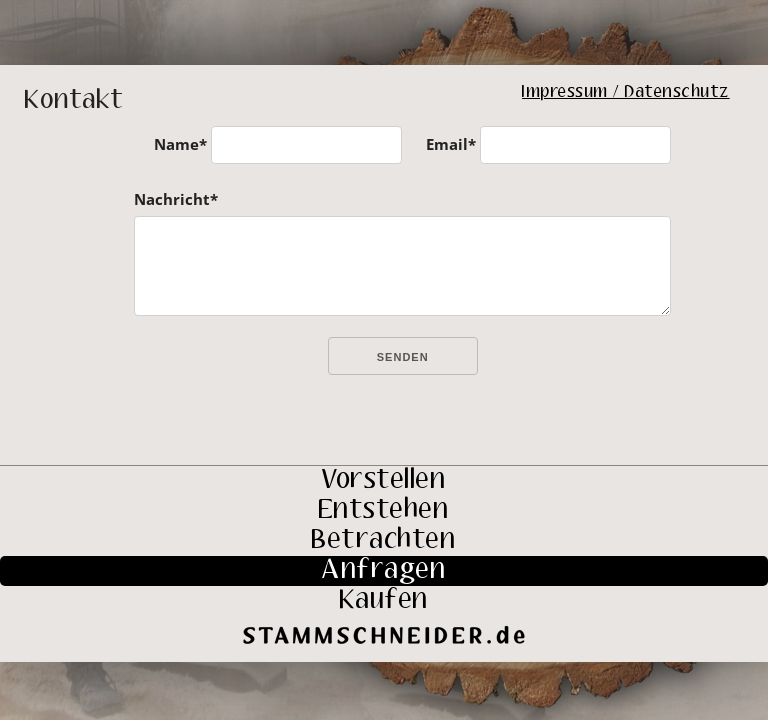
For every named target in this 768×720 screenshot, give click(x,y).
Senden (403, 357)
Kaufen (384, 601)
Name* (180, 144)
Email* (451, 144)
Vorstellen (384, 481)
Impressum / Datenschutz (626, 92)
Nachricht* (176, 199)
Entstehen (384, 511)
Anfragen (384, 571)
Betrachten (384, 541)
